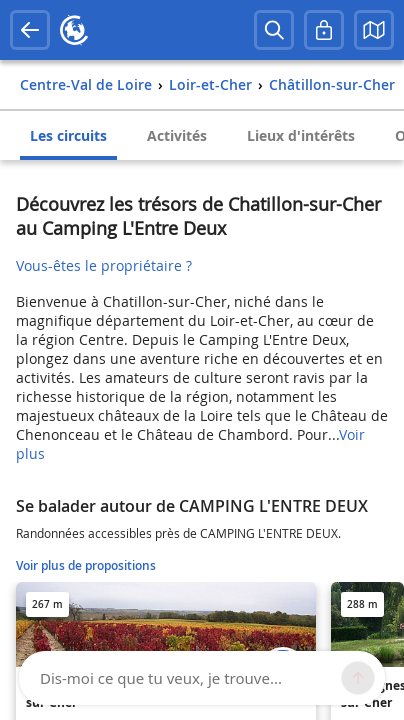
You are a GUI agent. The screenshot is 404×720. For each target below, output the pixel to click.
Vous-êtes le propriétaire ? (104, 265)
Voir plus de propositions (86, 565)
